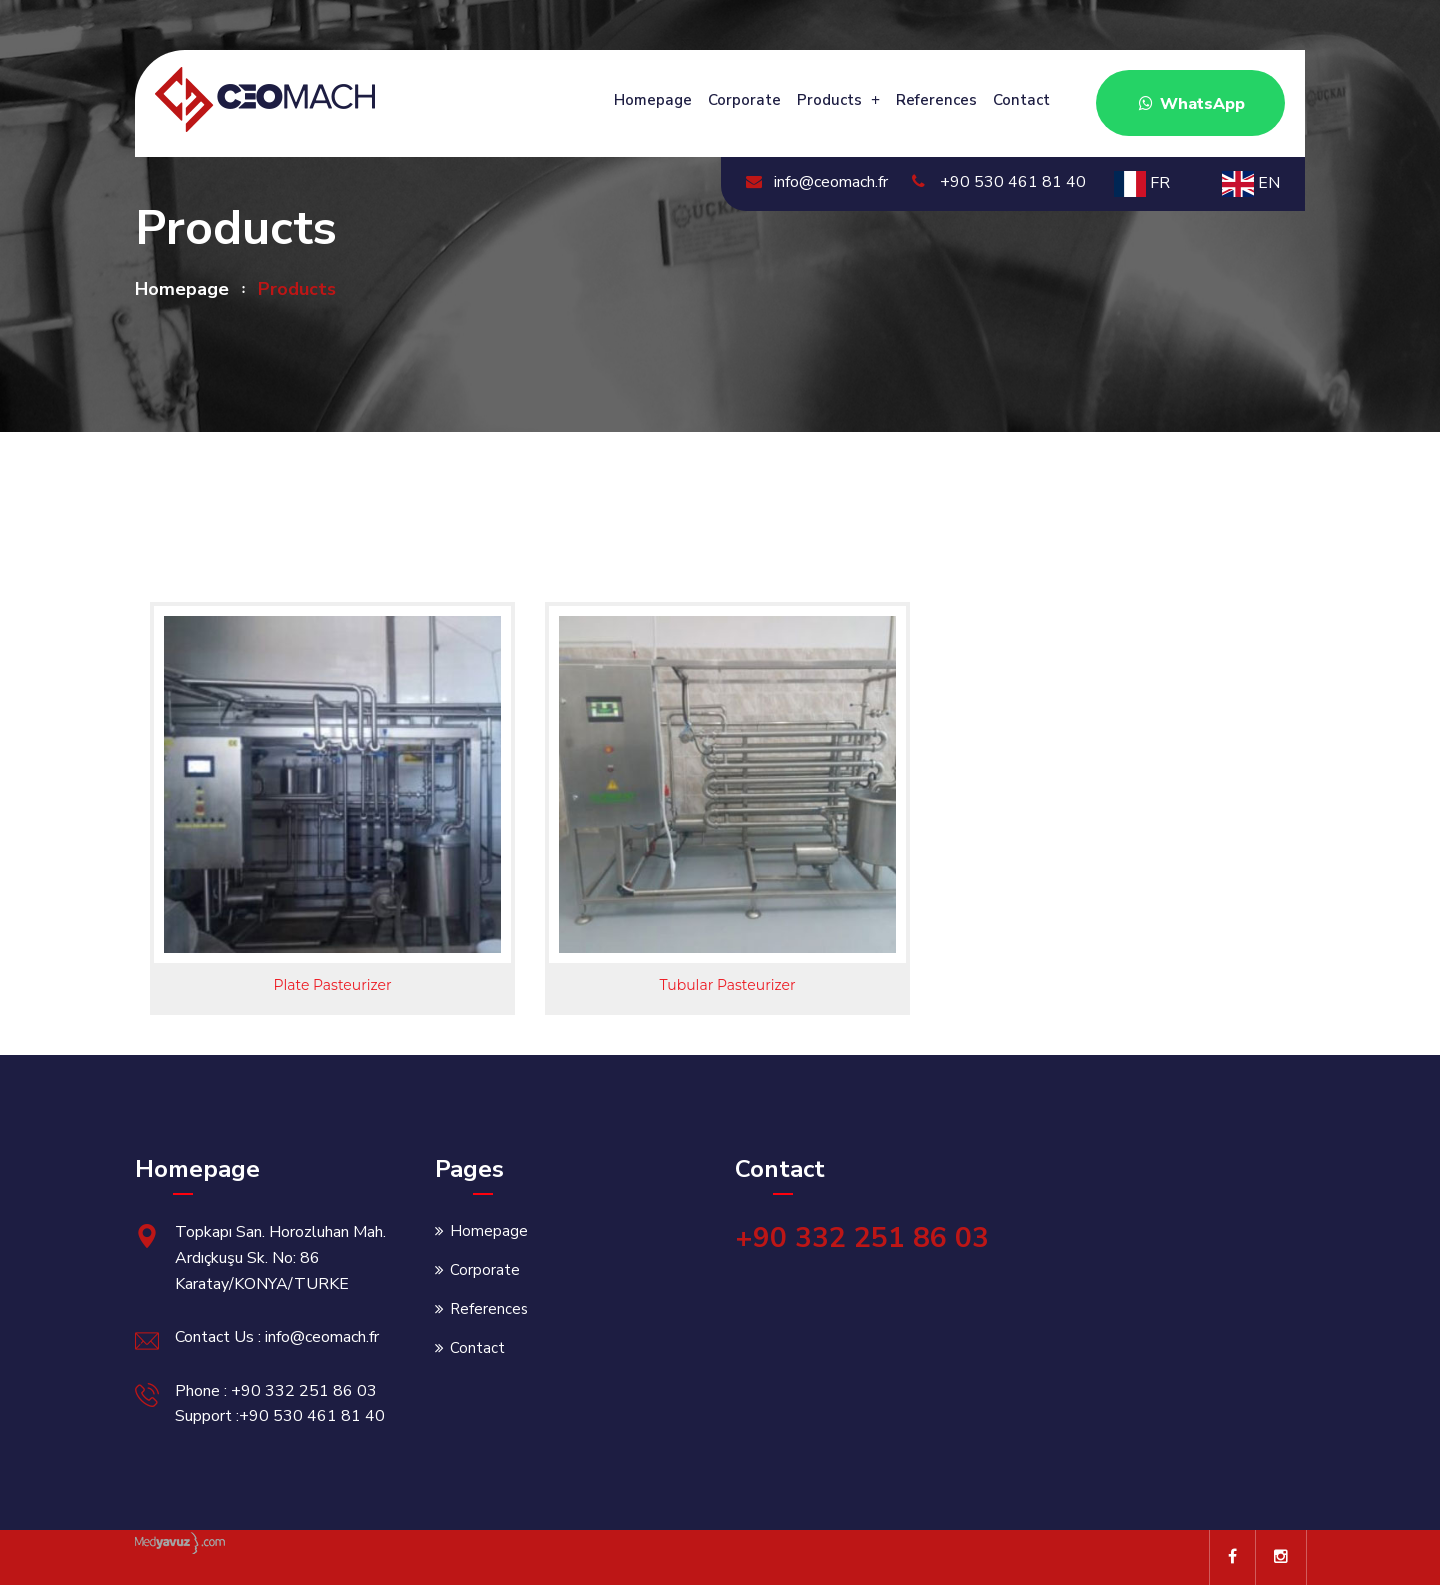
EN (1251, 183)
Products (829, 100)
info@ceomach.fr (817, 182)
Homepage (653, 100)
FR (1142, 183)
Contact (1021, 100)
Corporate (744, 100)
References (936, 100)
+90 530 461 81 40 (999, 182)
